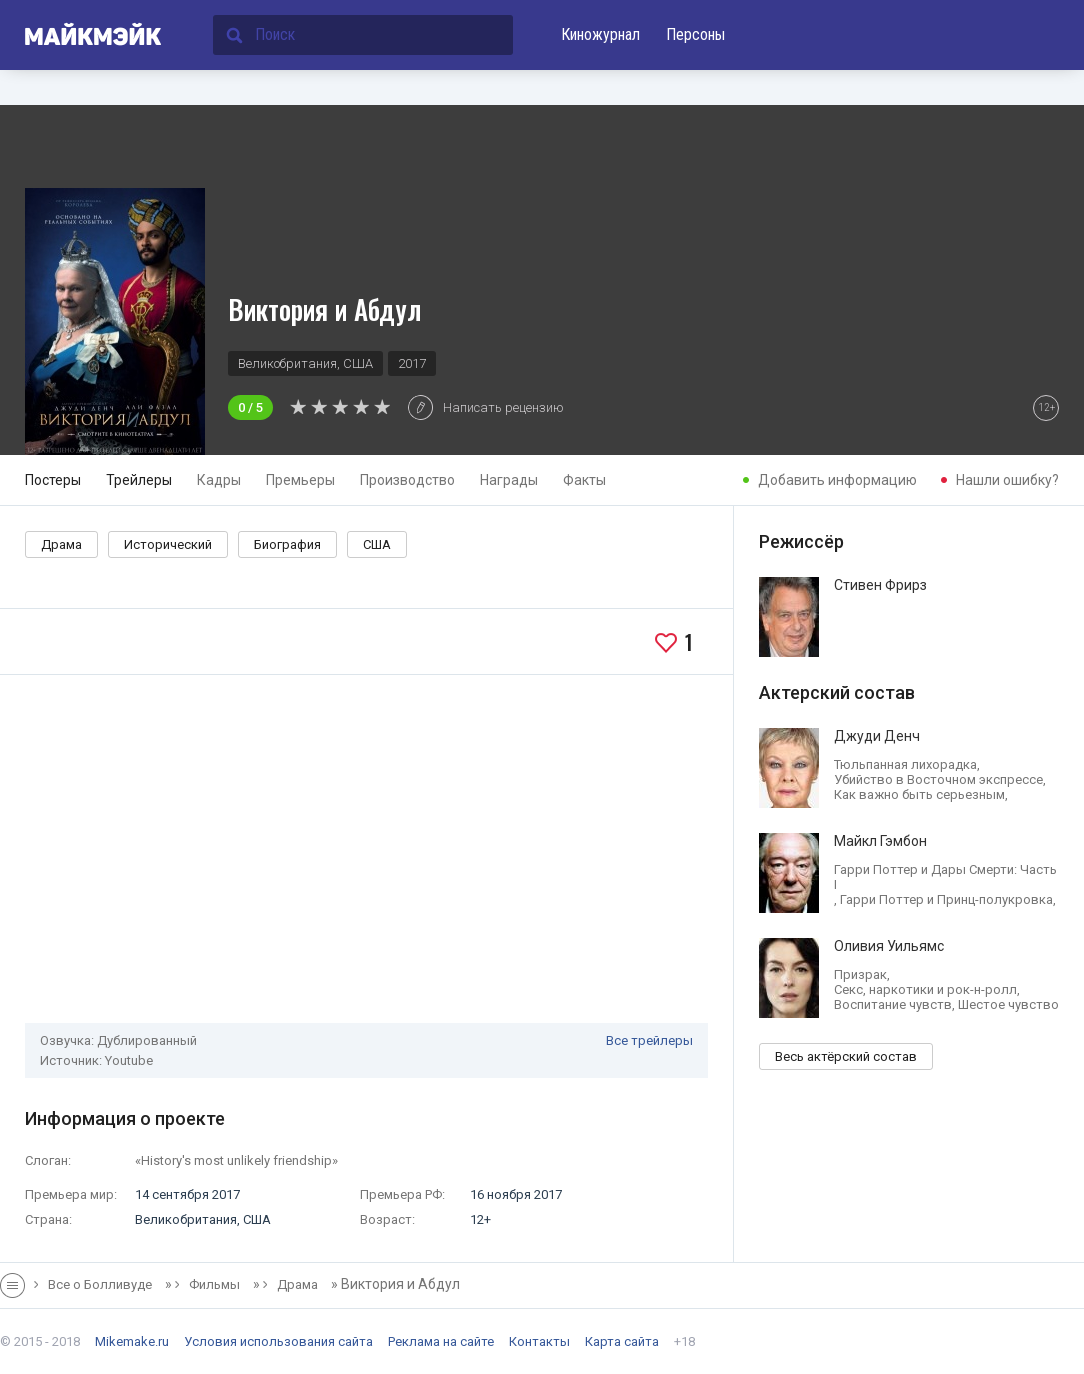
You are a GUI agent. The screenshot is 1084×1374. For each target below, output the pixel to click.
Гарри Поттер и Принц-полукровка (946, 899)
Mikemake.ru (132, 1341)
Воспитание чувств (893, 1004)
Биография (287, 544)
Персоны (695, 34)
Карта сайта (622, 1341)
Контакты (539, 1341)
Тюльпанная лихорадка (905, 764)
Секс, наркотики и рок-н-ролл (925, 989)
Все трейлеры (649, 1040)
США (377, 544)
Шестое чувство (1008, 1004)
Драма (61, 544)
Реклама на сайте (441, 1341)
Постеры (53, 480)
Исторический (168, 544)
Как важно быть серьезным (919, 794)
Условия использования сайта (278, 1341)
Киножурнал (600, 34)
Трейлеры (139, 480)
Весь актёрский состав (846, 1056)
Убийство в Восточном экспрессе (938, 779)
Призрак (860, 974)
